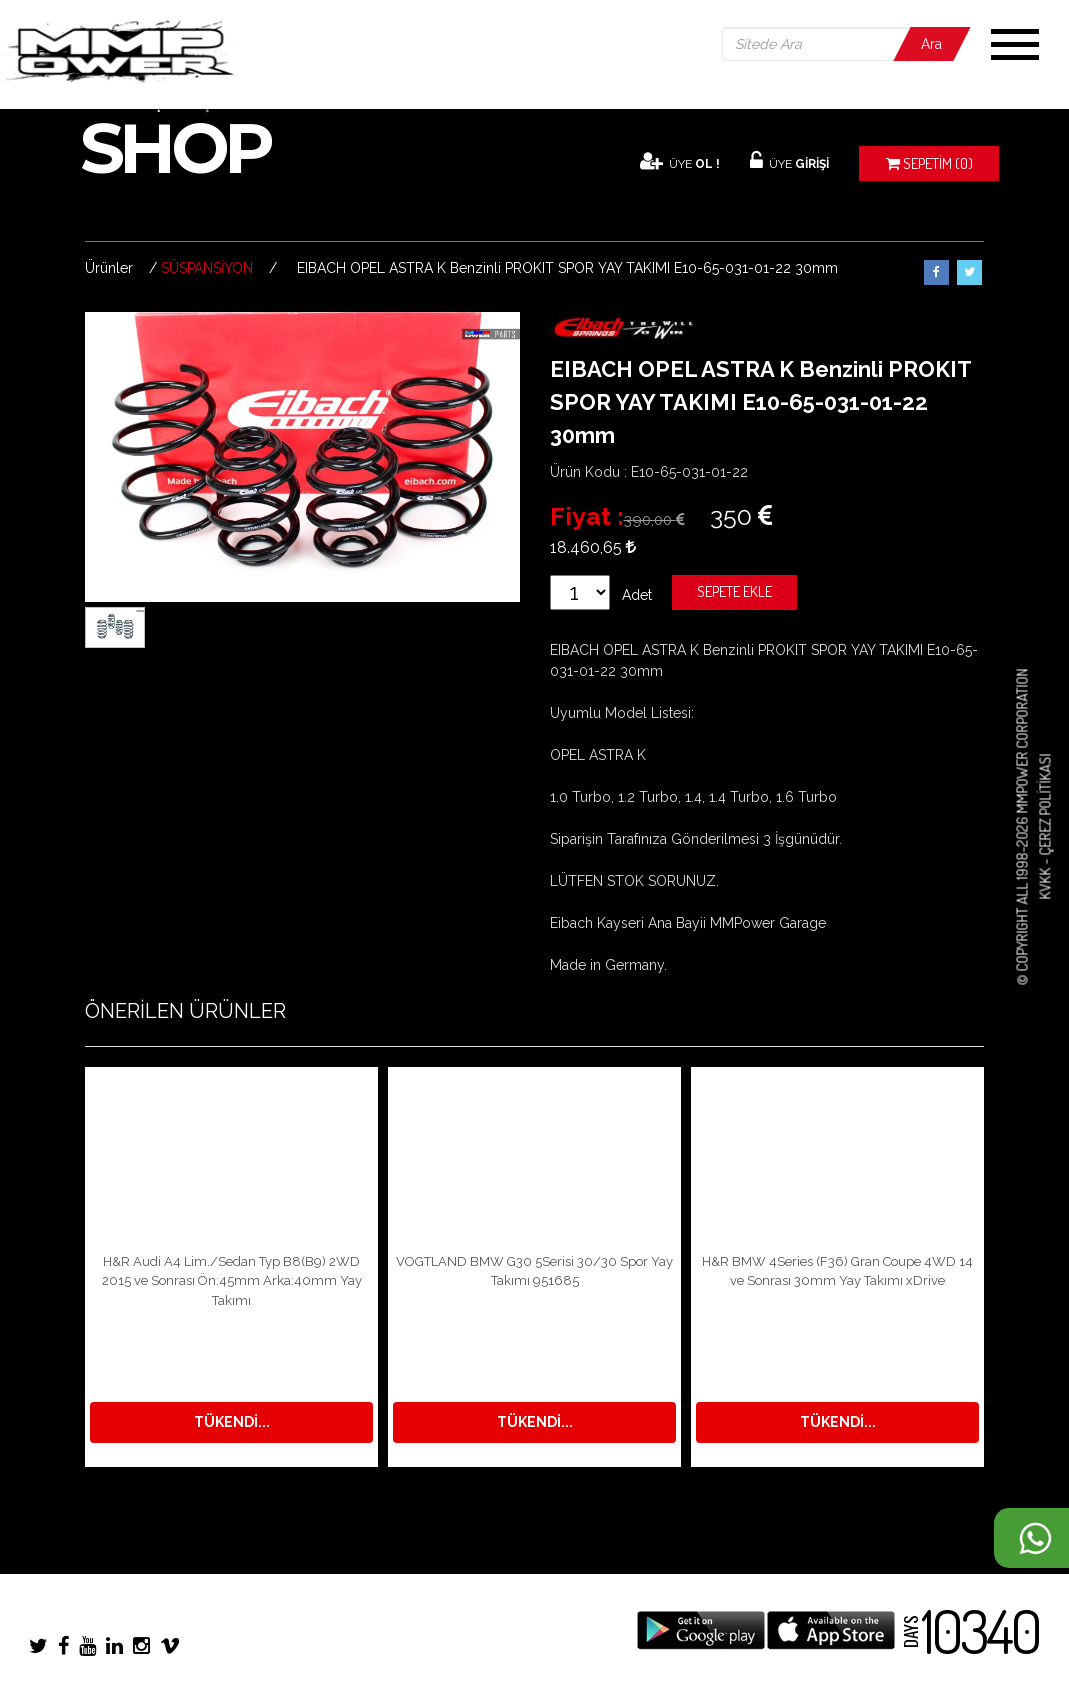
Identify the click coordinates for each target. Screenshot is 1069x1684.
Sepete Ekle (734, 591)
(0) (929, 163)
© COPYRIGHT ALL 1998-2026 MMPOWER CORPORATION (1022, 827)
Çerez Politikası (1044, 805)
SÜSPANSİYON (207, 268)
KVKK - (1044, 878)
